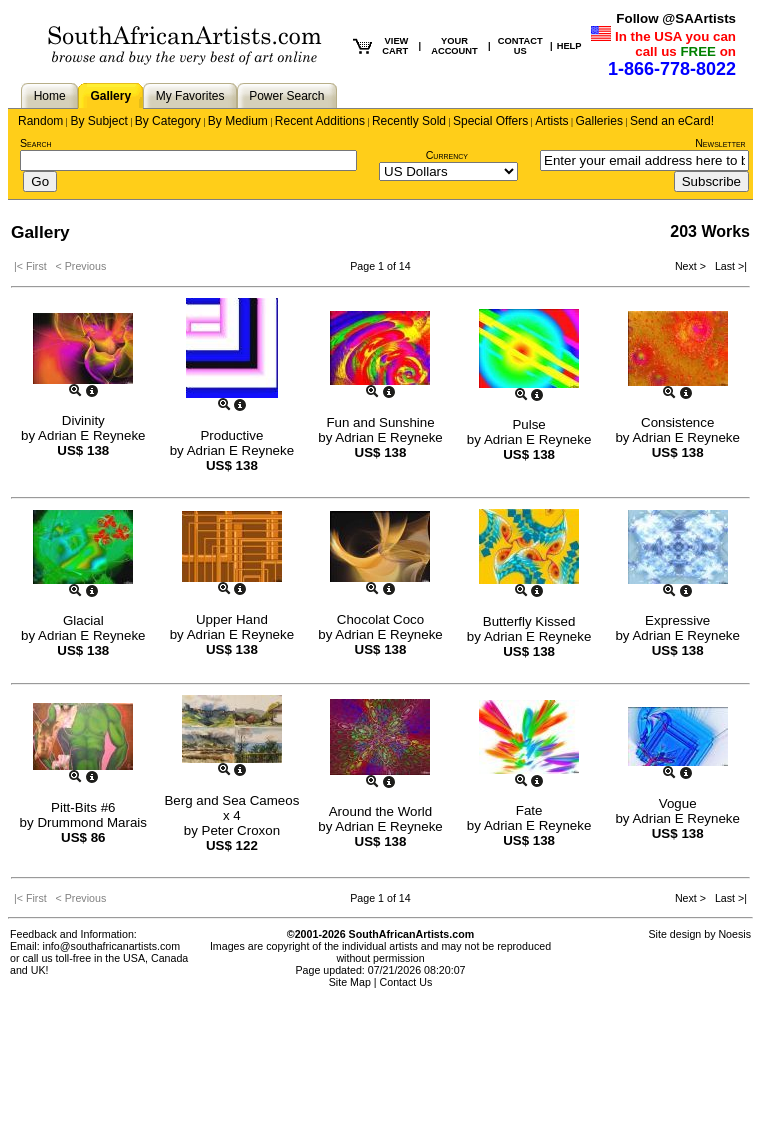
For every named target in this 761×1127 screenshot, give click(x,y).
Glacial (83, 620)
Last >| (728, 266)
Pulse (528, 424)
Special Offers (490, 121)
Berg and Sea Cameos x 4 (231, 808)
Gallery (110, 96)
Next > (692, 266)
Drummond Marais (92, 822)
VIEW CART (395, 46)
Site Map (350, 982)
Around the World (380, 811)
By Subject (98, 121)
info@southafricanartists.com (112, 946)
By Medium (238, 121)
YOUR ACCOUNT (454, 46)
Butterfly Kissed (529, 621)
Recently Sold (409, 121)
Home (50, 96)
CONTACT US (520, 46)
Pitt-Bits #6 (83, 807)
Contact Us (406, 982)
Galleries (599, 121)
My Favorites (190, 96)
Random (40, 121)
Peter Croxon (241, 830)
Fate (529, 810)
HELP (569, 46)
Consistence (677, 422)
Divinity (83, 420)
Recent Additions (320, 121)
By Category (168, 121)
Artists (551, 121)
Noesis (734, 934)
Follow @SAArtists (676, 18)
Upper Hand (232, 619)
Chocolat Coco (380, 619)
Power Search (286, 96)
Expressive (677, 620)
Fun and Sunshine (380, 422)
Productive (231, 435)
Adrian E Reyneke (91, 435)
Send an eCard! (672, 121)
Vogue (678, 803)
